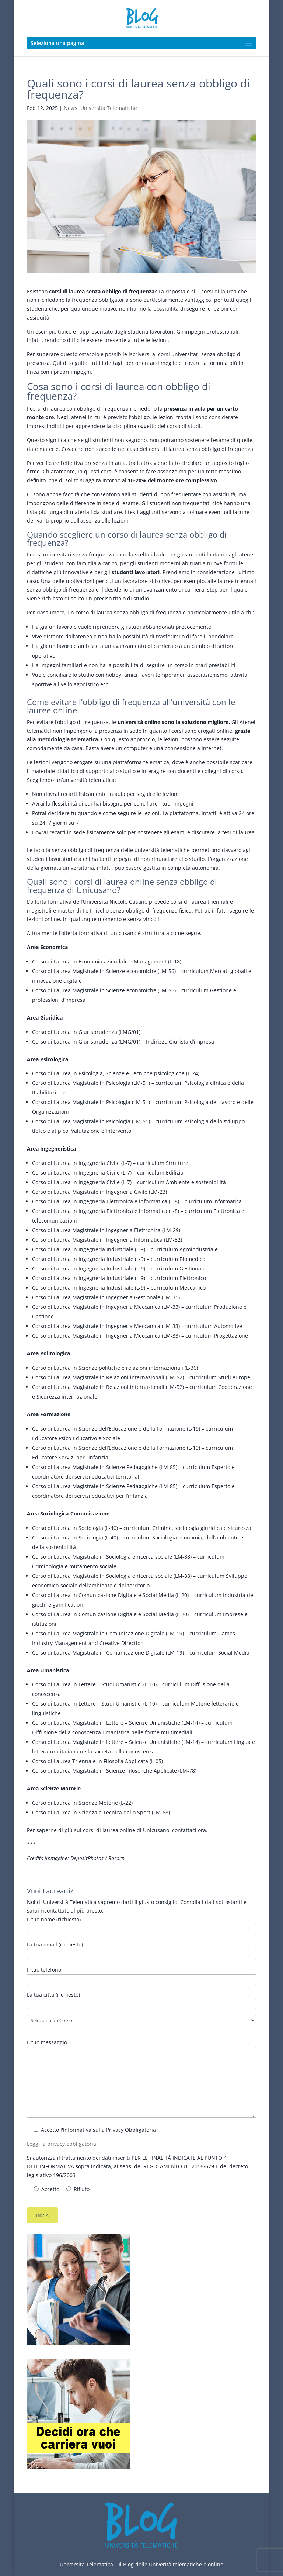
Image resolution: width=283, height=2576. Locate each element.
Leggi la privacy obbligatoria (61, 2143)
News (70, 107)
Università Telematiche (108, 107)
